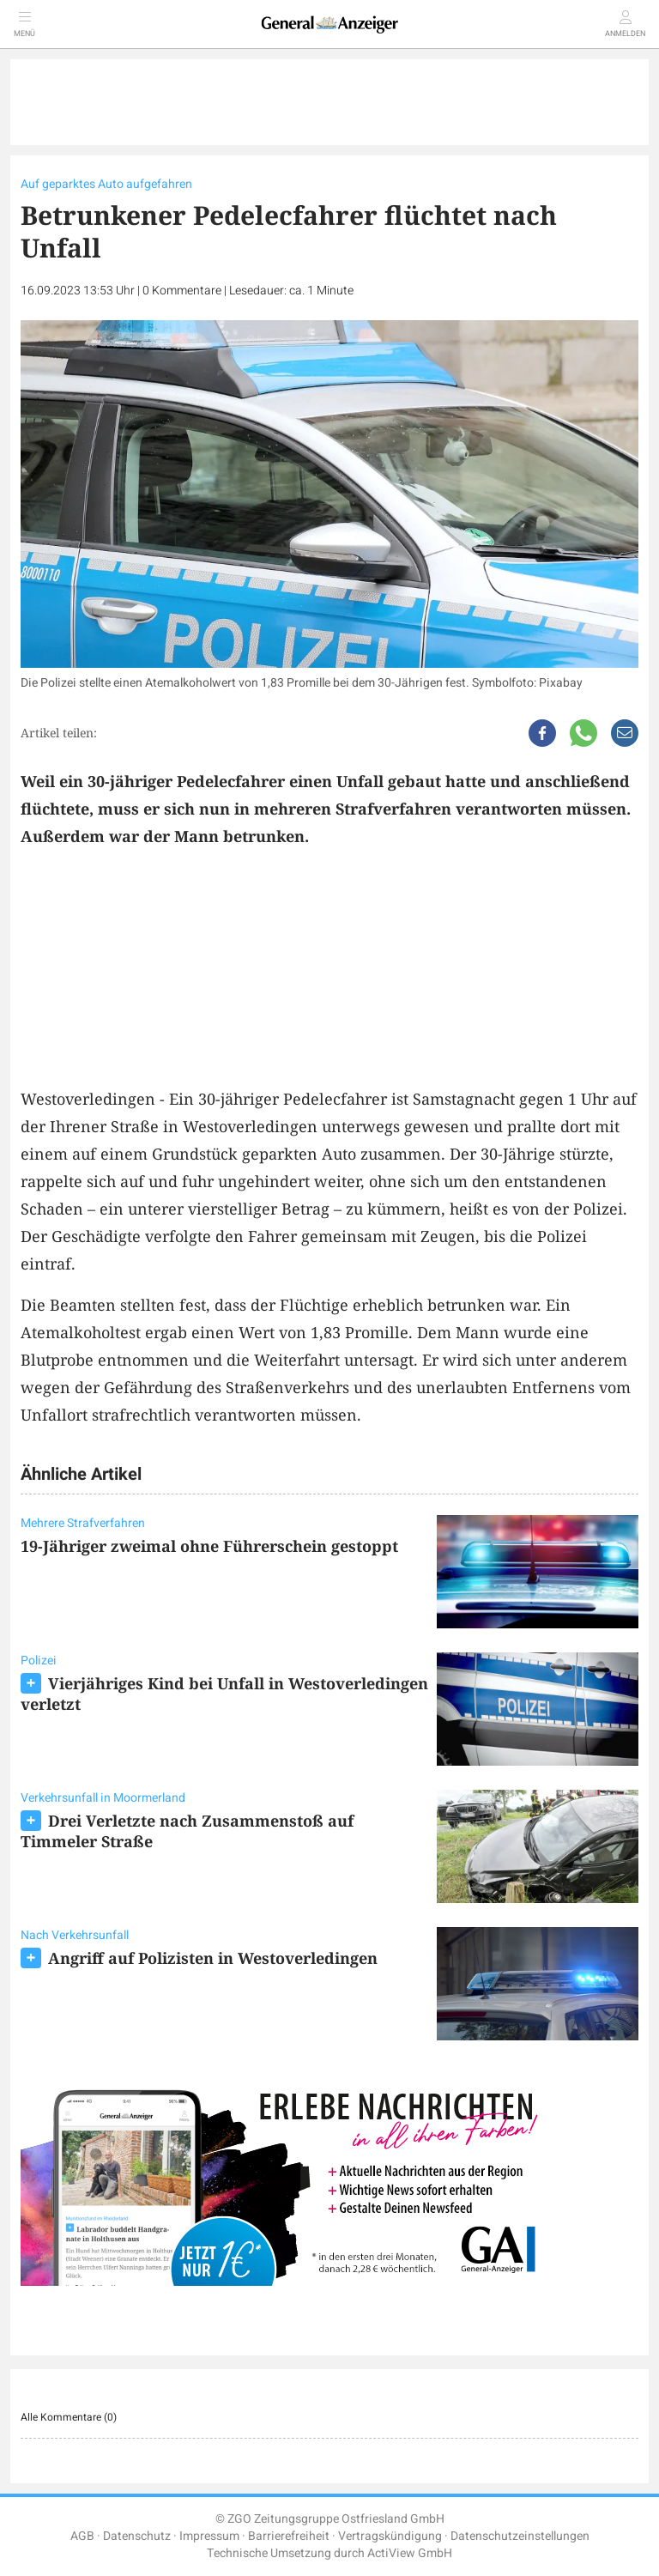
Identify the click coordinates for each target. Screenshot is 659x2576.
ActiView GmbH (409, 2553)
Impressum (209, 2536)
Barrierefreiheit (289, 2536)
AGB (82, 2536)
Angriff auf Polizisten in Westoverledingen (213, 1958)
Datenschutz (137, 2536)
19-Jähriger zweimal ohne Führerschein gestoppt (209, 1546)
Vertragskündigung (390, 2536)
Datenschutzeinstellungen (519, 2536)
